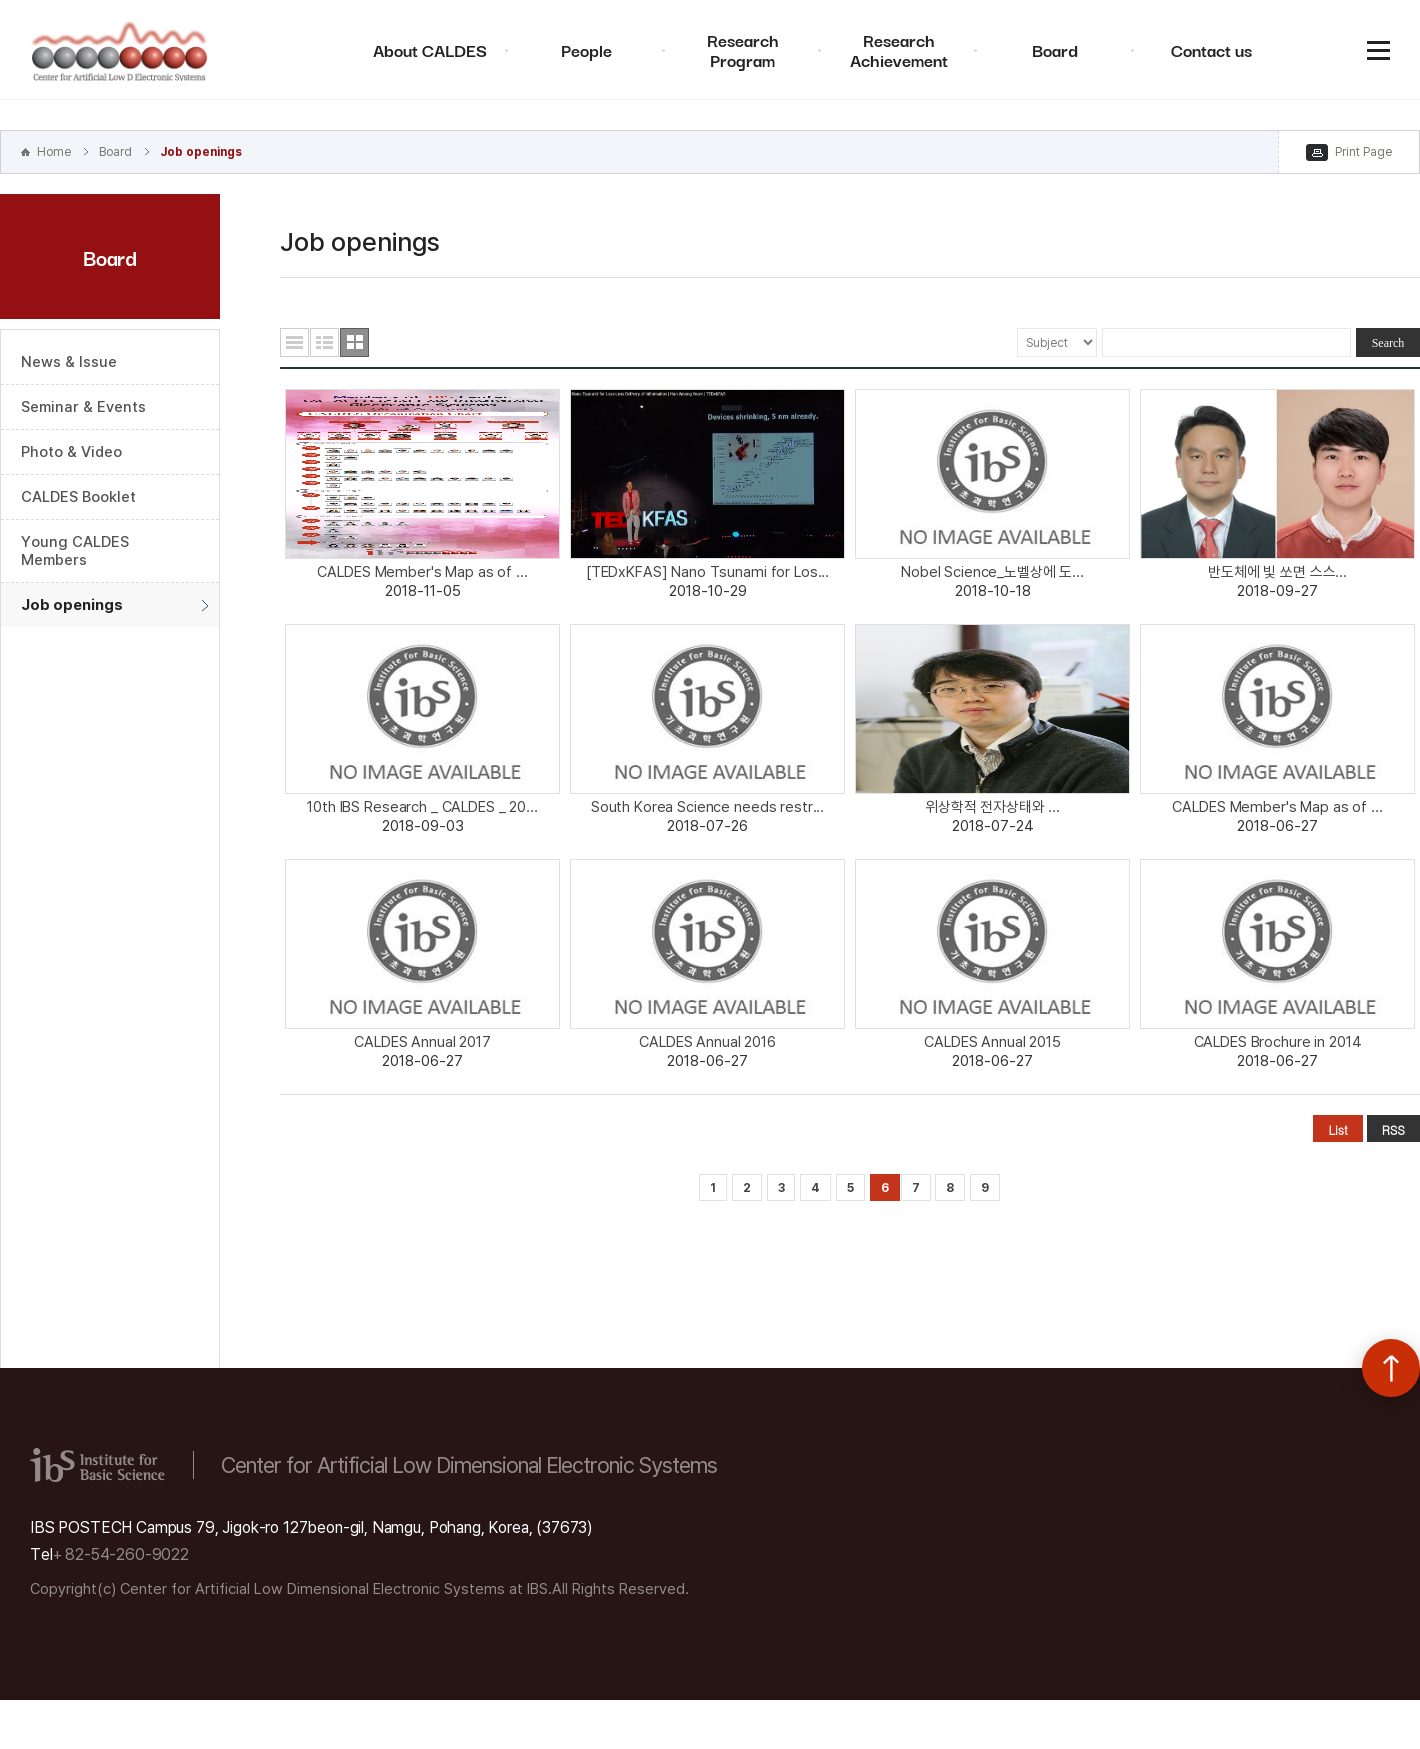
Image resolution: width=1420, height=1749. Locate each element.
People (586, 49)
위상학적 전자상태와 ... (992, 807)
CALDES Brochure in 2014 (1278, 1042)
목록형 (294, 342)
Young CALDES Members (75, 551)
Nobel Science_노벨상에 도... (992, 572)
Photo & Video (71, 452)
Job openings (201, 152)
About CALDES (430, 49)
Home (54, 152)
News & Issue (69, 362)
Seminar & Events (83, 407)
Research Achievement (899, 49)
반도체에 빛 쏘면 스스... (1277, 572)
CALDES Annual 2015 (992, 1042)
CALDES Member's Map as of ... (422, 572)
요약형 (324, 342)
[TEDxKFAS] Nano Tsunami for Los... (707, 572)
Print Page (1363, 152)
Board (1055, 49)
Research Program (743, 49)
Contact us (1211, 49)
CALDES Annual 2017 (422, 1042)
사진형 (354, 342)
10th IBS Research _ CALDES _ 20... (422, 807)
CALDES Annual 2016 (707, 1042)
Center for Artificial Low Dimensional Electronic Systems (120, 50)
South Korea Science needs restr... (707, 807)
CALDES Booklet (78, 497)
